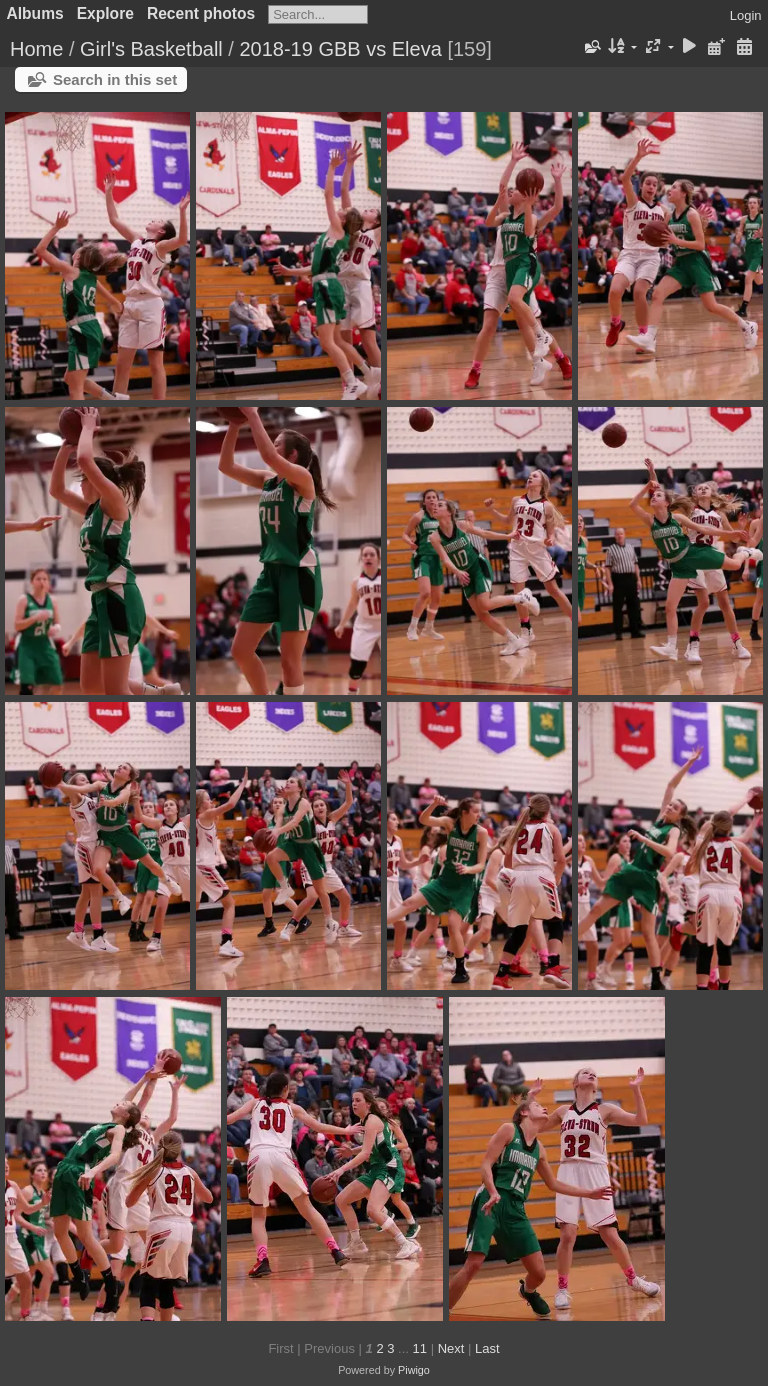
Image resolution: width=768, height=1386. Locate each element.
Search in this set (115, 79)
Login (746, 15)
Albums (35, 13)
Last (487, 1348)
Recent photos (201, 13)
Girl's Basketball (151, 49)
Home (36, 49)
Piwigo (414, 1370)
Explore (105, 13)
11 (420, 1348)
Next (451, 1348)
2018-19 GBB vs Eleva (340, 49)
